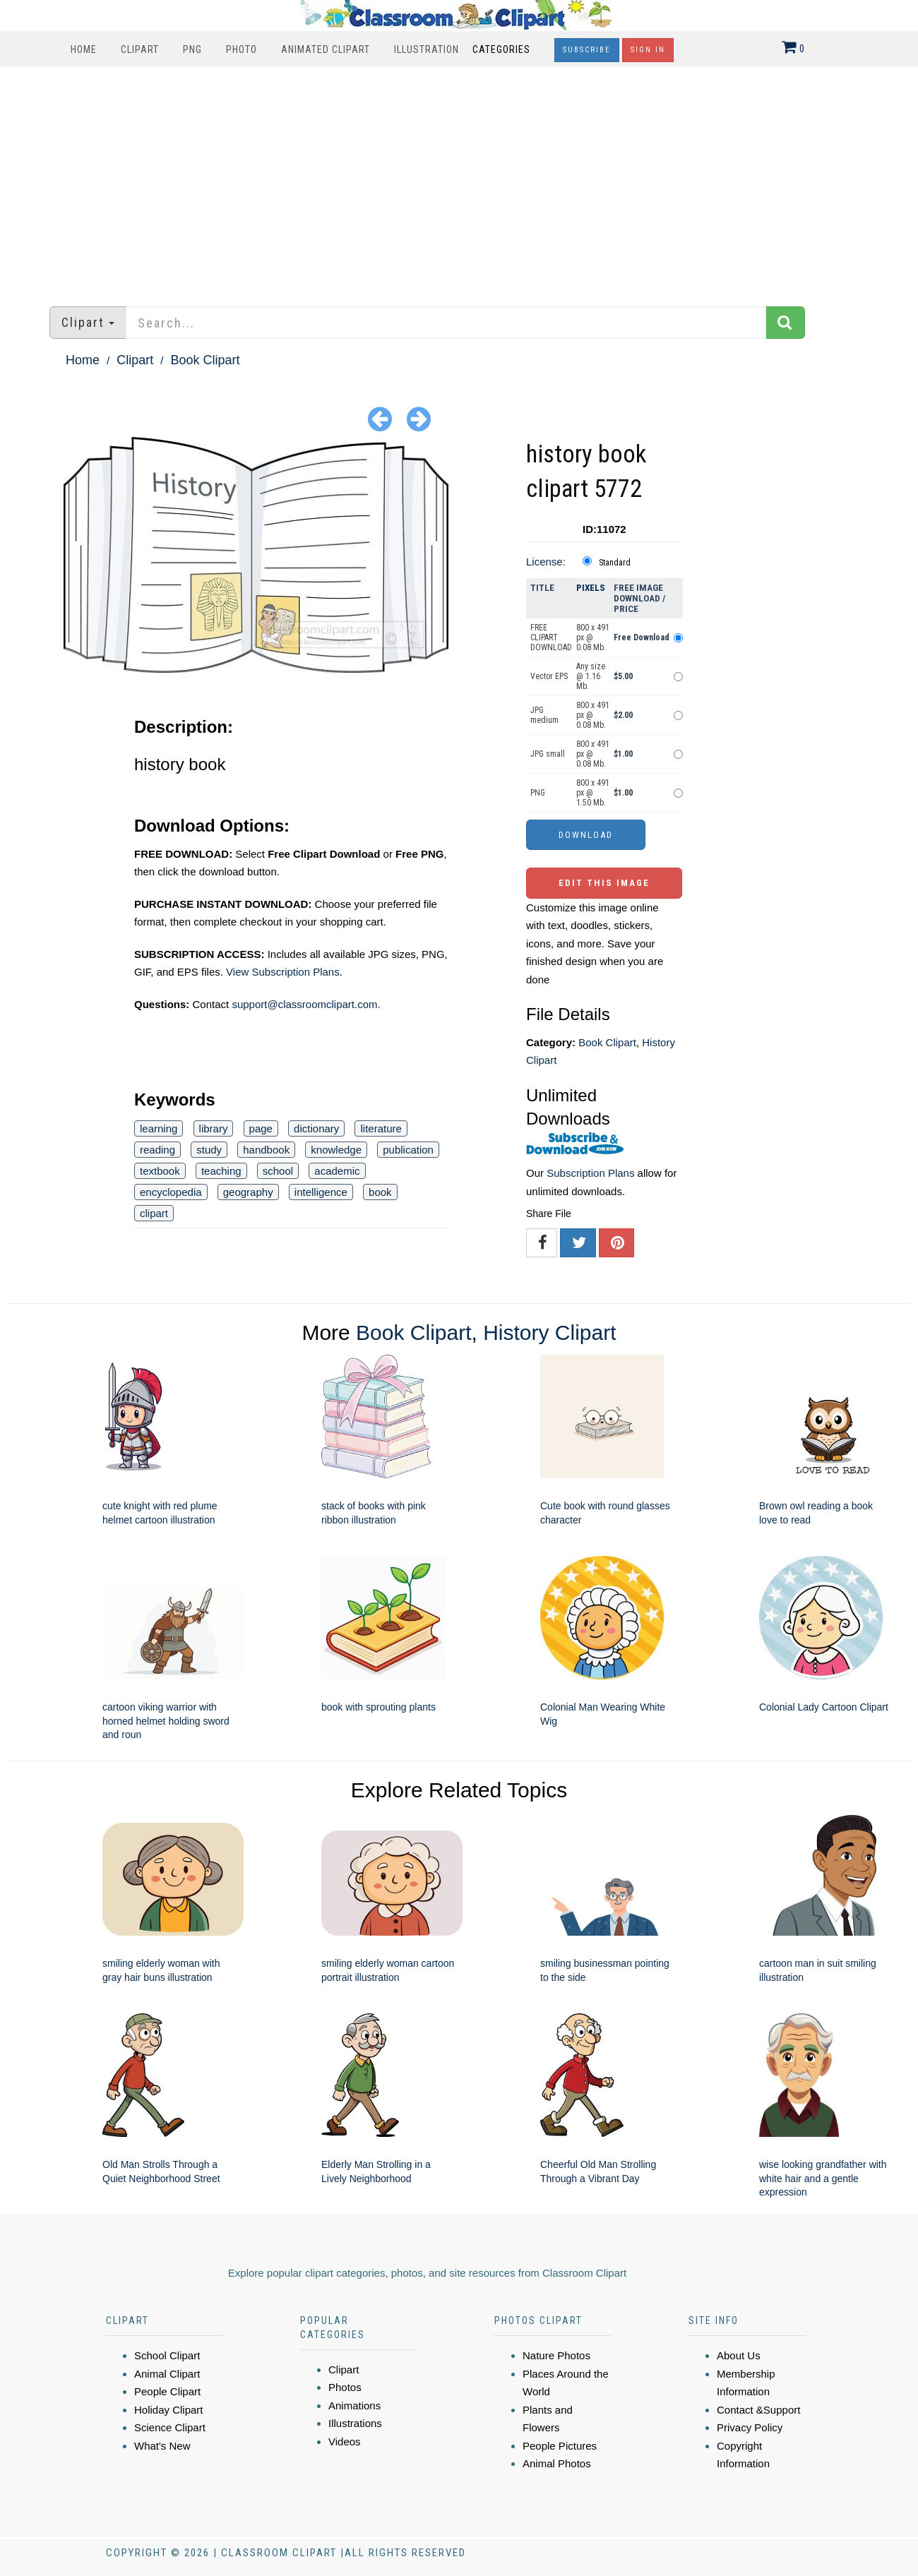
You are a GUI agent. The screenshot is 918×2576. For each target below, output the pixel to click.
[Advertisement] (459, 179)
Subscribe (587, 49)
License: (546, 562)
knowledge (336, 1150)
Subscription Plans (590, 1173)
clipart (154, 1213)
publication (408, 1150)
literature (380, 1128)
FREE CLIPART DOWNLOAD (551, 637)
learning (158, 1128)
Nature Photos (556, 2355)
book (380, 1192)
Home (84, 49)
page (261, 1128)
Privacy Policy (749, 2427)
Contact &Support (758, 2410)
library (213, 1128)
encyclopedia (171, 1192)
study (209, 1150)
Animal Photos (557, 2463)
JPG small (547, 754)
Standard (615, 563)
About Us (739, 2355)
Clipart (140, 49)
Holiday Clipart (168, 2410)
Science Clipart (169, 2427)
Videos (344, 2442)
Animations (354, 2406)
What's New (162, 2446)
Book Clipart (204, 360)
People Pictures (560, 2446)
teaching (221, 1171)
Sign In (648, 49)
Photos (345, 2387)
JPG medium (544, 715)
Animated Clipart (325, 49)
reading (157, 1150)
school (278, 1171)
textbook (160, 1171)
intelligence (320, 1192)
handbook (266, 1150)
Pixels (590, 587)
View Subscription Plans (283, 972)
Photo (241, 49)
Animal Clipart (167, 2374)
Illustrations (355, 2423)
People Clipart (167, 2391)
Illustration (426, 49)
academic (336, 1171)
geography (248, 1192)
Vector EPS (549, 676)
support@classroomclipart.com (304, 1004)
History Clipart (549, 1332)
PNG (192, 49)
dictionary (316, 1128)
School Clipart (167, 2355)
